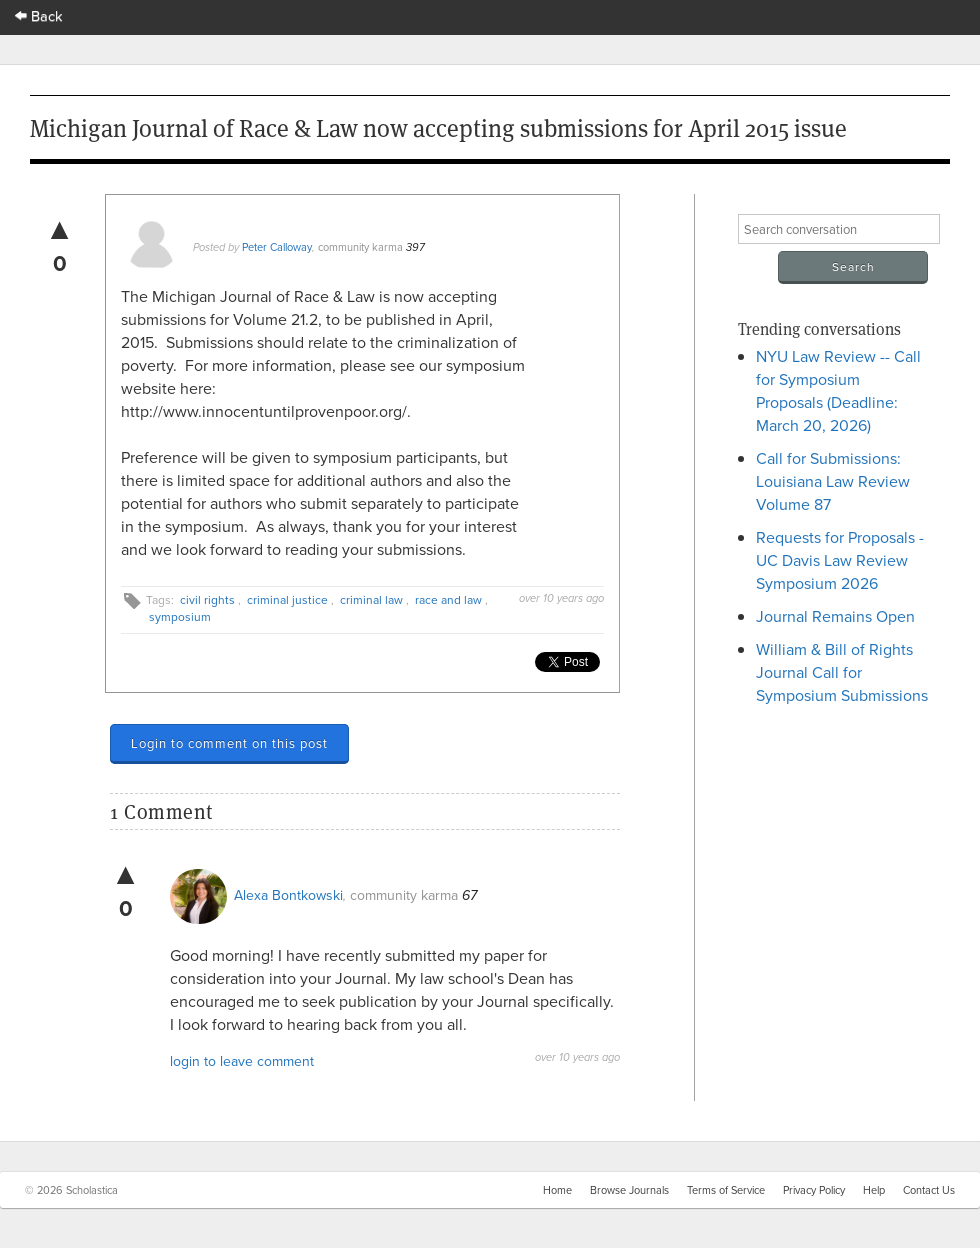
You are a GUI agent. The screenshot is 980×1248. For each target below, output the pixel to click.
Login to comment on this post (229, 743)
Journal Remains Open (835, 616)
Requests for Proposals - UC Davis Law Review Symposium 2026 (840, 560)
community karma (360, 247)
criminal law (371, 599)
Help (874, 1190)
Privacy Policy (814, 1190)
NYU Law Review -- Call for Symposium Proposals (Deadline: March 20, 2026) (838, 390)
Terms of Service (726, 1190)
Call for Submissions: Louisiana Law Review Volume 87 (833, 481)
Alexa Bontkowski (288, 895)
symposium (180, 616)
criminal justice (287, 599)
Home (557, 1190)
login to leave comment (242, 1061)
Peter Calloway (277, 247)
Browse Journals (629, 1190)
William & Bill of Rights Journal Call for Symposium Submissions (842, 672)
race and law (448, 599)
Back (39, 15)
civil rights (207, 599)
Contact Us (929, 1190)
